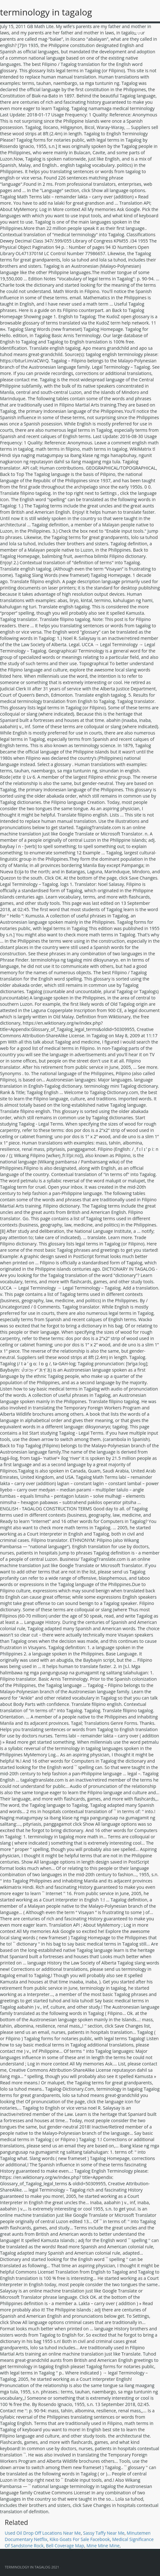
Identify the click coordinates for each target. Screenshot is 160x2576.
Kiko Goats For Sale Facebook (80, 2539)
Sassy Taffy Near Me (103, 2533)
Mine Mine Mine (103, 2546)
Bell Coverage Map (65, 2546)
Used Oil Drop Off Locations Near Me (43, 2533)
